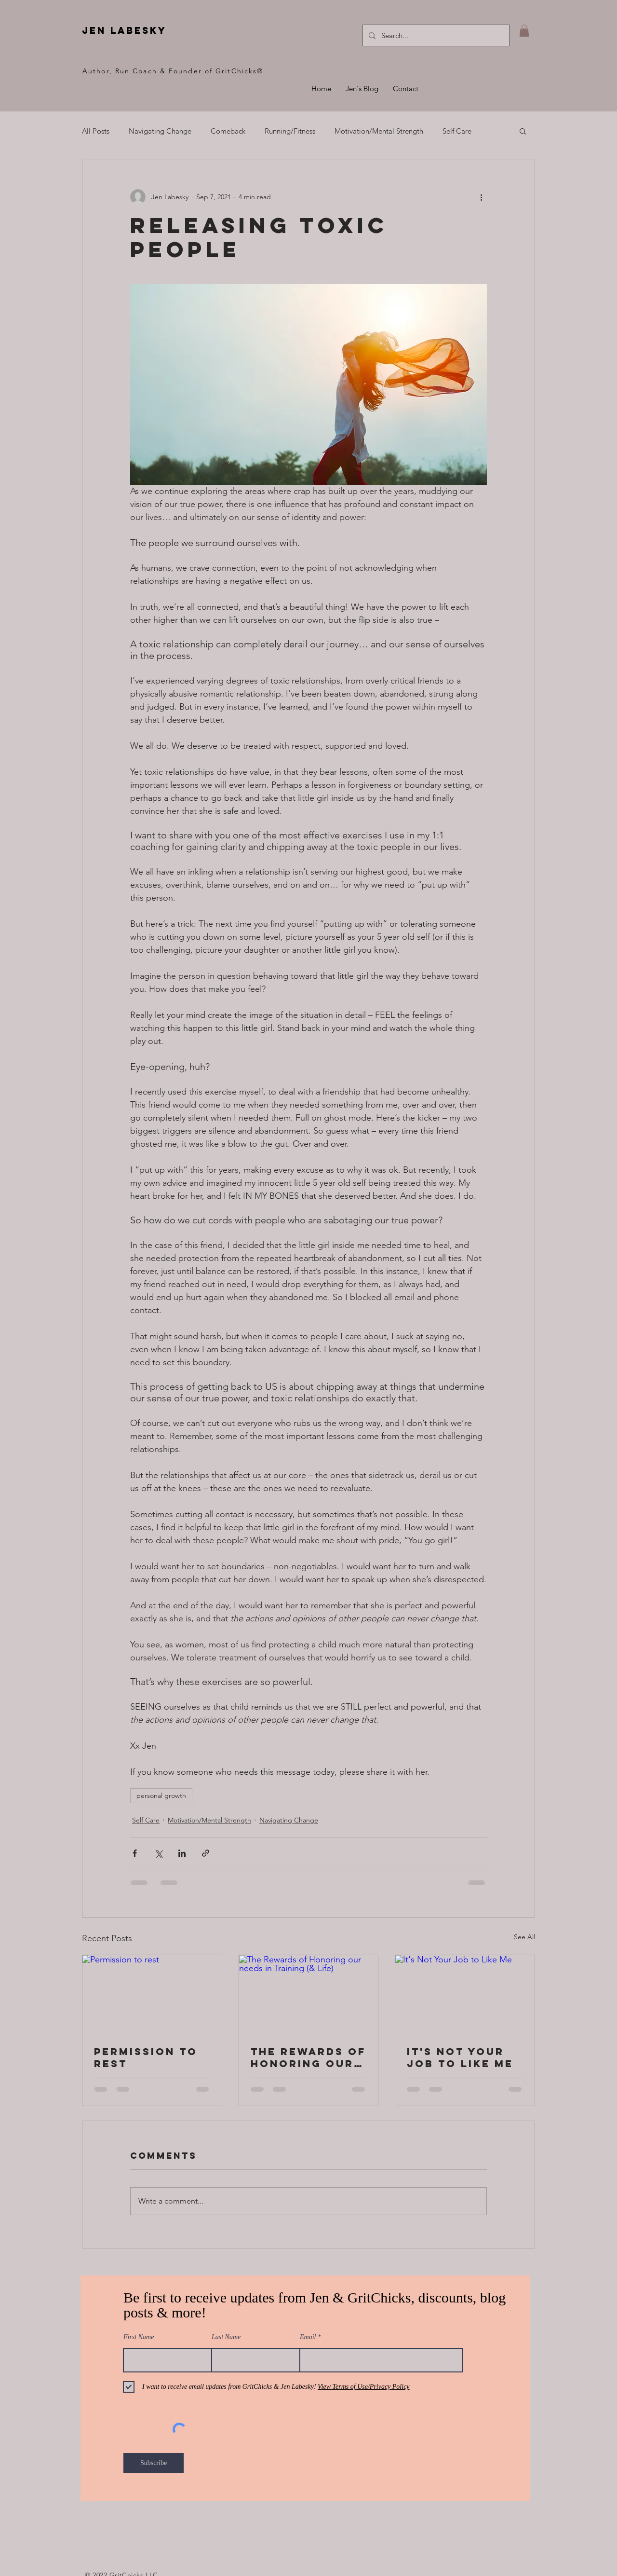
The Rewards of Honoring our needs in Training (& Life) (308, 2057)
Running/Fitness (290, 131)
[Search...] (435, 35)
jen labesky (124, 30)
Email (308, 2337)
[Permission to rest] (152, 1994)
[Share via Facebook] (134, 1853)
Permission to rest (146, 2057)
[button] (524, 31)
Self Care (457, 131)
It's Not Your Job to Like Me (460, 2057)
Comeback (228, 131)
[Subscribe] (153, 2463)
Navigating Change (160, 131)
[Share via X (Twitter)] (158, 1853)
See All (524, 1936)
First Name (138, 2337)
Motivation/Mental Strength (379, 131)
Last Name (226, 2337)
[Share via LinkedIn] (182, 1853)
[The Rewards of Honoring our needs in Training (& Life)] (308, 1994)
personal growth (161, 1795)
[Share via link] (205, 1853)
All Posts (95, 131)
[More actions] (481, 197)
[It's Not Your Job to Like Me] (465, 1994)
